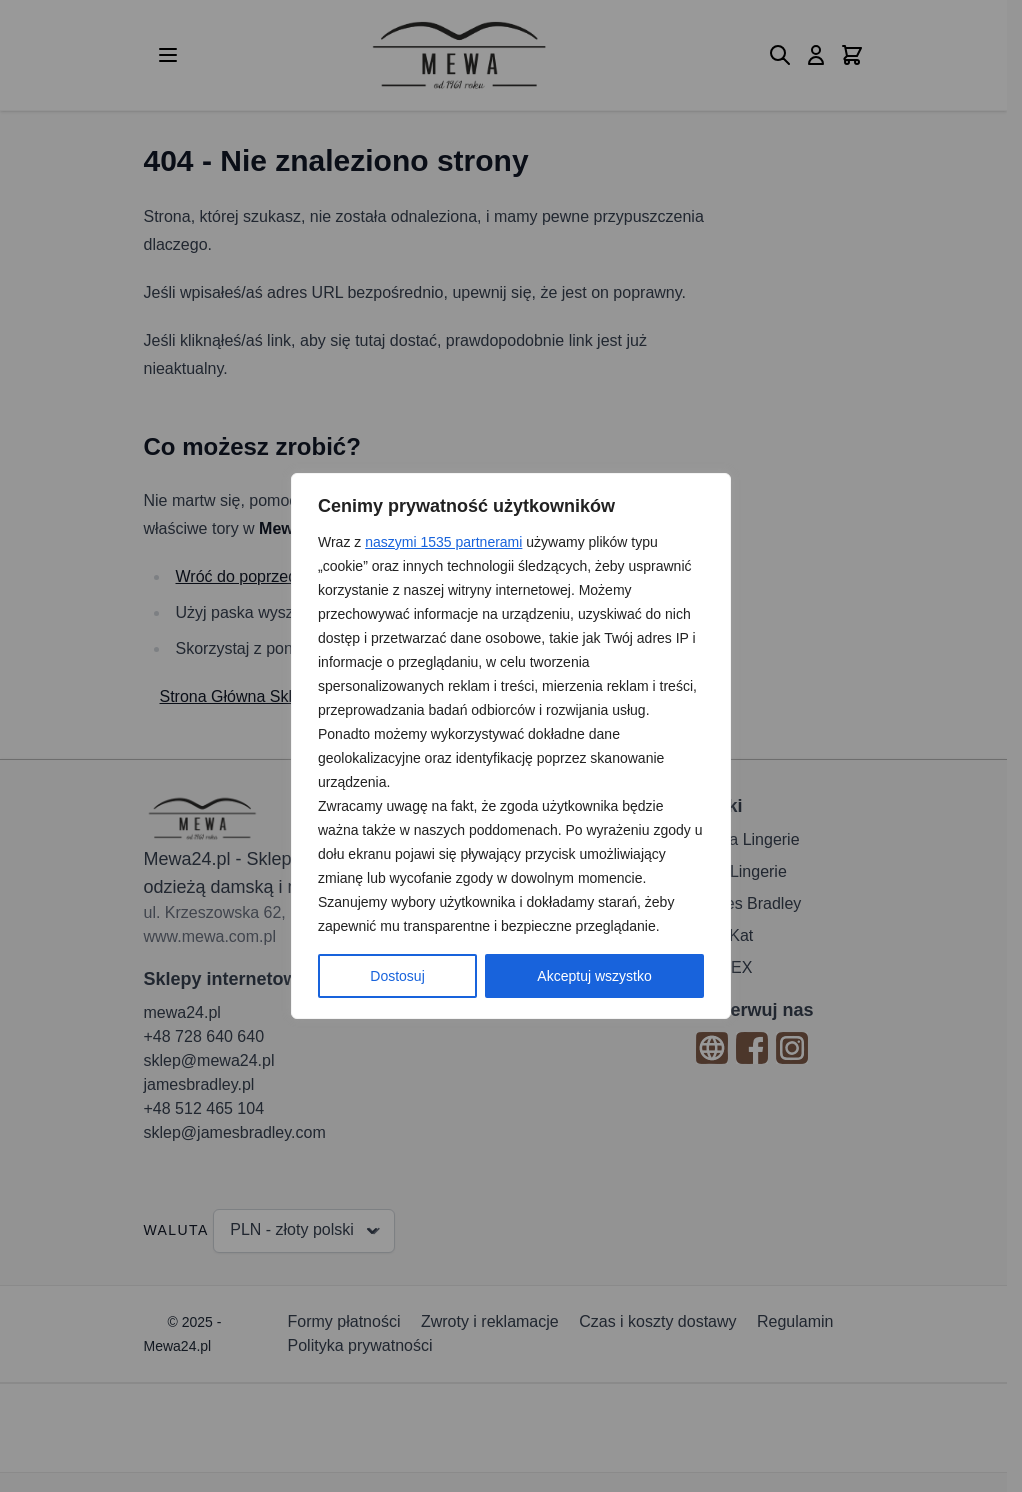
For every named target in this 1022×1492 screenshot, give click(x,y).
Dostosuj (397, 976)
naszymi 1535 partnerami (443, 542)
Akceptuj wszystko (594, 976)
